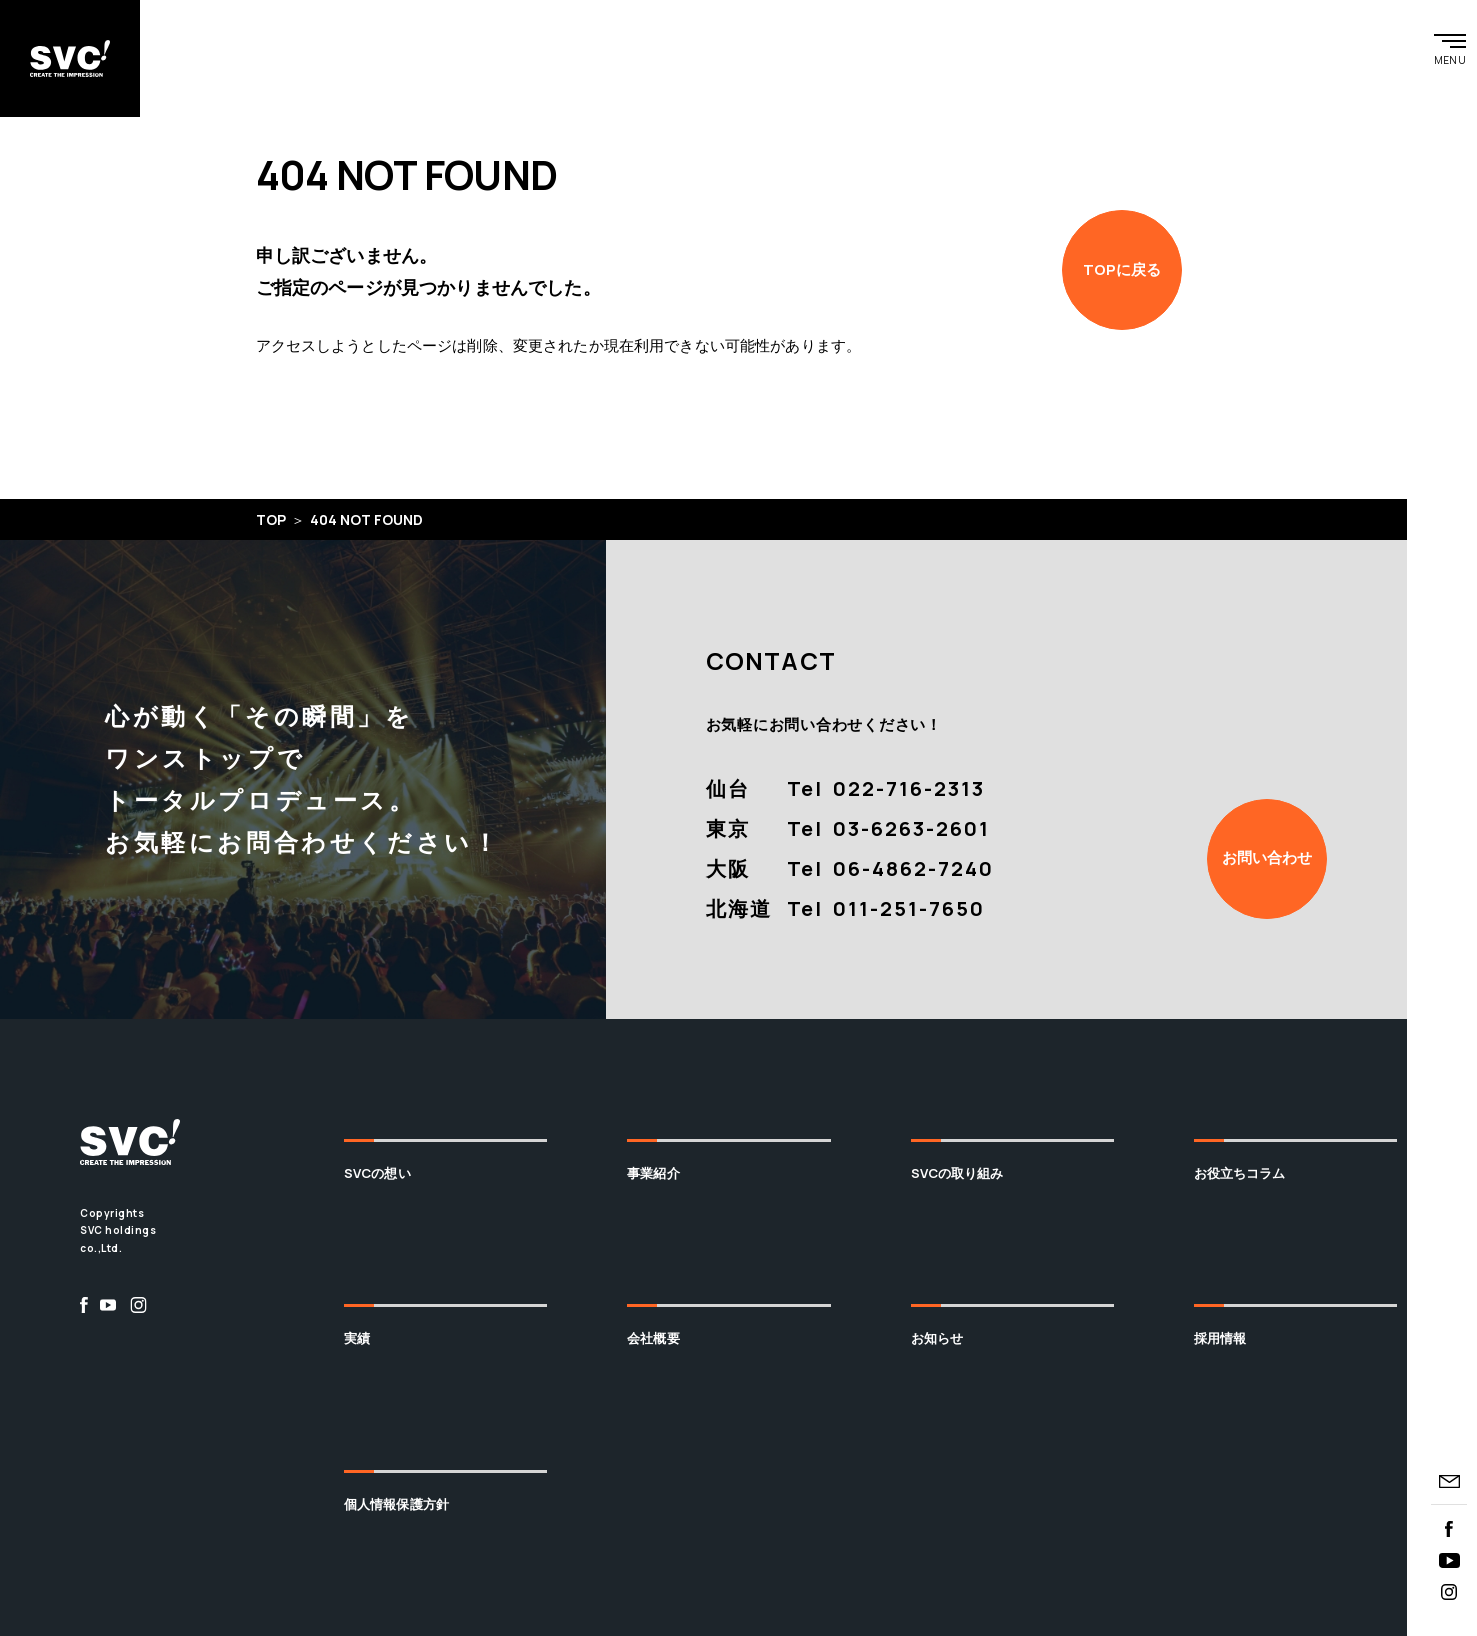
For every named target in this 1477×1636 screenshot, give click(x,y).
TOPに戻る (1122, 269)
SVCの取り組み (957, 1173)
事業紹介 (653, 1173)
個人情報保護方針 (396, 1504)
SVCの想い (377, 1173)
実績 (357, 1338)
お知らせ (937, 1338)
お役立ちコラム (1240, 1173)
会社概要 (653, 1338)
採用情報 (1220, 1338)
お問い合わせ (1267, 857)
